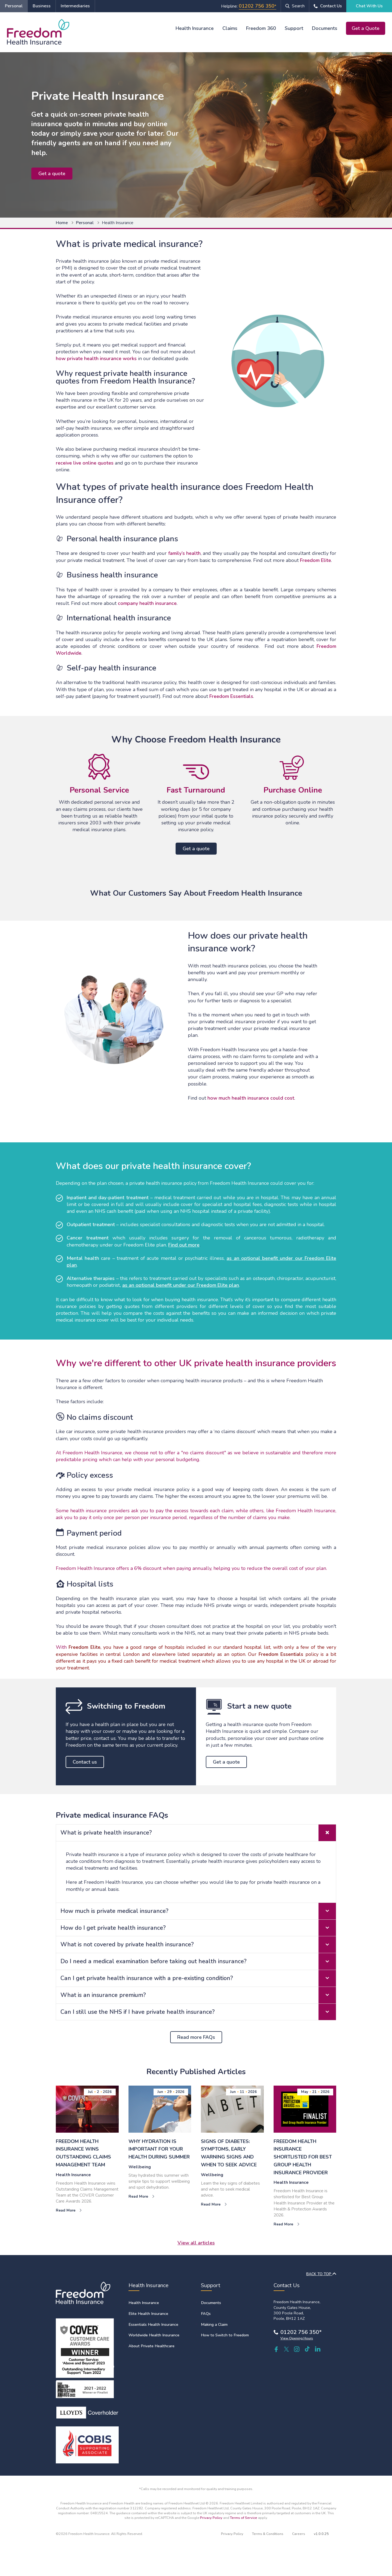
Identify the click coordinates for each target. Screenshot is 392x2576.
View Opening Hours (296, 2338)
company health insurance (147, 603)
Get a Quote (365, 28)
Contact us (85, 1762)
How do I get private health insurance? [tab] (198, 1928)
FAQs (206, 2313)
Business (42, 6)
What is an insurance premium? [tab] (198, 1995)
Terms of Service (243, 2517)
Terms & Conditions (267, 2533)
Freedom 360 (261, 28)
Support (294, 28)
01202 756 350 (256, 6)
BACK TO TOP (321, 2274)
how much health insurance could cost (250, 1098)
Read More (69, 2210)
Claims (229, 28)
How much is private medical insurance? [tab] (198, 1911)
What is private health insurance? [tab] (198, 1832)
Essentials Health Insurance (153, 2324)
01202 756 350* (301, 2332)
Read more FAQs (196, 2037)
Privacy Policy (211, 2517)
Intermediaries (75, 6)
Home (62, 223)
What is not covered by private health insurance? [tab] (198, 1944)
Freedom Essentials (231, 696)
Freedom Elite (315, 560)
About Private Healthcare (151, 2346)
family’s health (184, 553)
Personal (14, 6)
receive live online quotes (85, 463)
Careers (298, 2533)
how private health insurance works (96, 358)
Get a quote (51, 173)
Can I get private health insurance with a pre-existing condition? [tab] (198, 1978)
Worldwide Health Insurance (153, 2335)
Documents (324, 28)
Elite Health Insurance (148, 2313)
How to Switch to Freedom (225, 2335)
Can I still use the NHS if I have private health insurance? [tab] (198, 2012)
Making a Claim (214, 2324)
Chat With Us (369, 6)
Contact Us (331, 6)
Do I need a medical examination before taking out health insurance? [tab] (198, 1961)
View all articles (196, 2243)
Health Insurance (195, 28)
